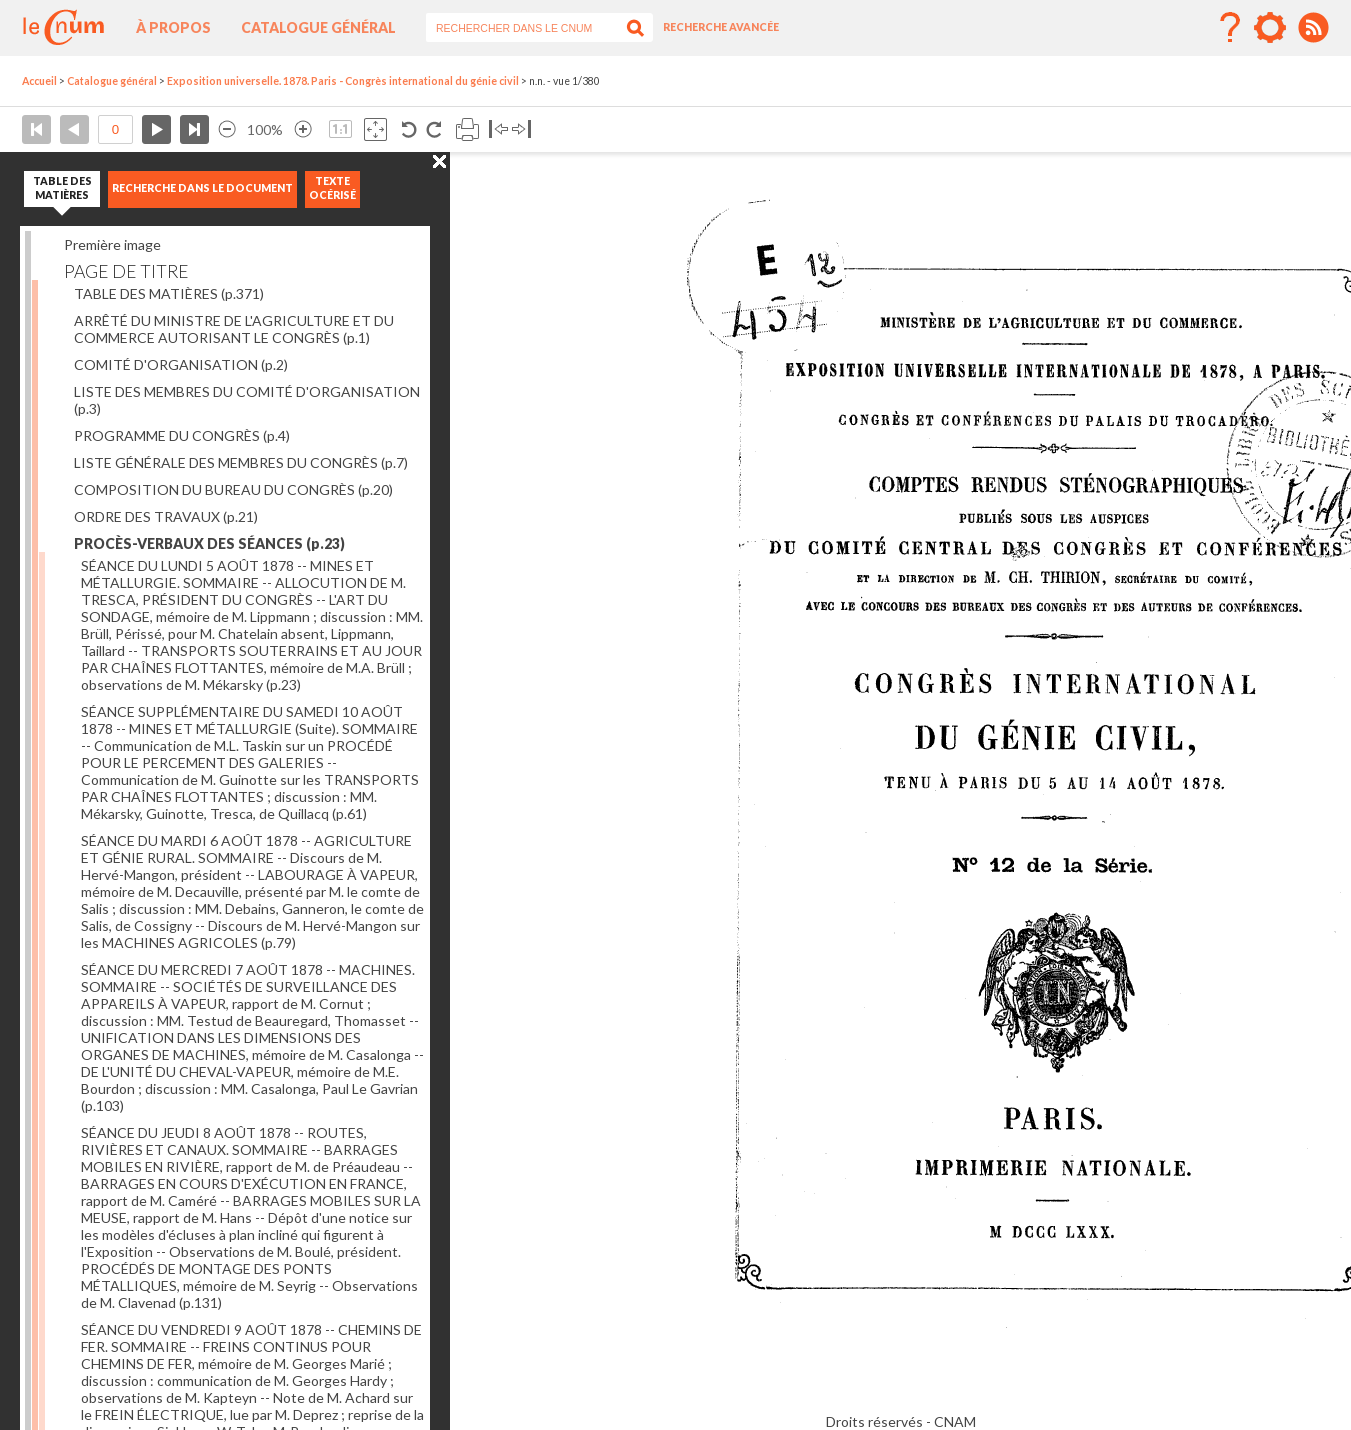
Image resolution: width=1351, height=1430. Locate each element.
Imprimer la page (467, 129)
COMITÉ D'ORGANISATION (181, 364)
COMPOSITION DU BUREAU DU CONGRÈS (233, 489)
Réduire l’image (227, 129)
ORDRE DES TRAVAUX (166, 516)
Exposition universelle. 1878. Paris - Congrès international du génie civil (343, 81)
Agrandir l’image (303, 129)
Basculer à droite (521, 129)
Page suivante (156, 129)
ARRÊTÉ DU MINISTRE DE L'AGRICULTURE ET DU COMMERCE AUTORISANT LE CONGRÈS (234, 329)
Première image (112, 244)
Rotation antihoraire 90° (409, 129)
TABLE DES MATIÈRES (169, 293)
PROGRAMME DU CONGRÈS (182, 435)
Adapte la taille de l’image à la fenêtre (375, 129)
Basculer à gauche (498, 129)
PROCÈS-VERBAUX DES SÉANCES (209, 543)
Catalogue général (318, 27)
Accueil (39, 81)
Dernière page (194, 129)
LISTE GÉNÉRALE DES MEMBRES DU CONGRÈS (241, 462)
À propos (173, 27)
